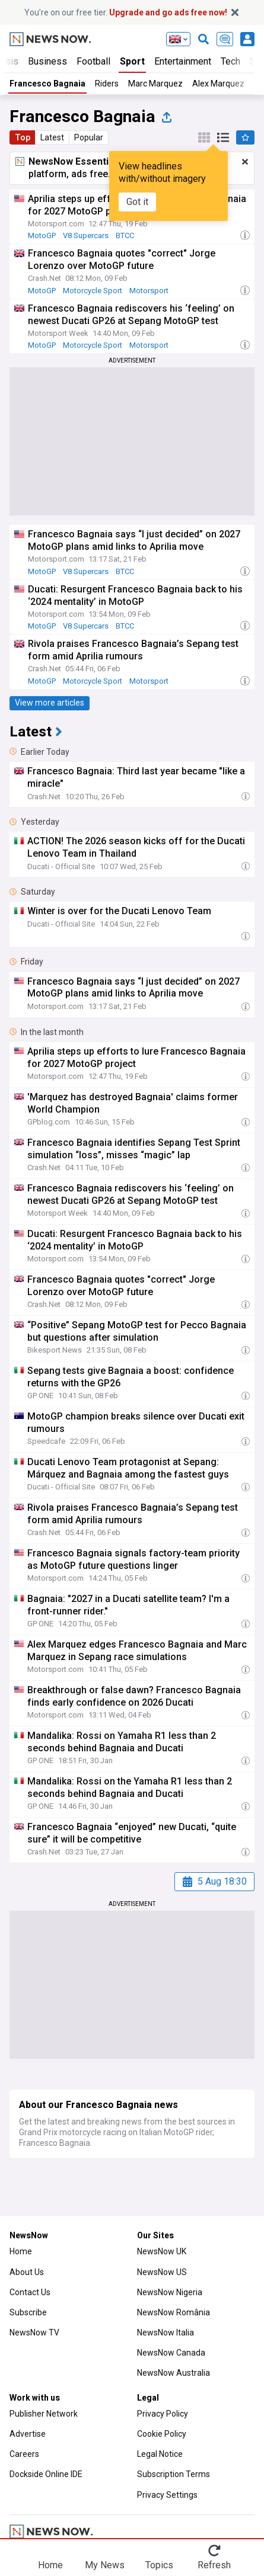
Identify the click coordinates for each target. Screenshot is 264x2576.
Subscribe (28, 2312)
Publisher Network (43, 2413)
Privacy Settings (167, 2495)
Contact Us (29, 2292)
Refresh (214, 2565)
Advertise (27, 2434)
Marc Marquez (155, 83)
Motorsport (148, 290)
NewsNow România (173, 2312)
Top (22, 137)
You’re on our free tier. (125, 12)
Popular (88, 137)
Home (20, 2251)
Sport (132, 61)
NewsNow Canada (171, 2352)
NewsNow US (162, 2272)
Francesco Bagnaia (47, 83)
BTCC (125, 235)
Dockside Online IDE (45, 2474)
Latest (52, 137)
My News (105, 2565)
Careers (24, 2454)
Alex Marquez (218, 83)
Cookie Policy (161, 2434)
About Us (26, 2272)
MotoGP (42, 235)
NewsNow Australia (173, 2373)
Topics (159, 2565)
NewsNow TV (34, 2332)
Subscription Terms (173, 2474)
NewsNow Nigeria (169, 2292)
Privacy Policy (162, 2413)
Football (93, 61)
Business (47, 61)
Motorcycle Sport (92, 290)
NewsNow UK (161, 2251)
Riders (107, 83)
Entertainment (182, 61)
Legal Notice (160, 2454)
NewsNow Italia (165, 2332)
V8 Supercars (86, 235)
